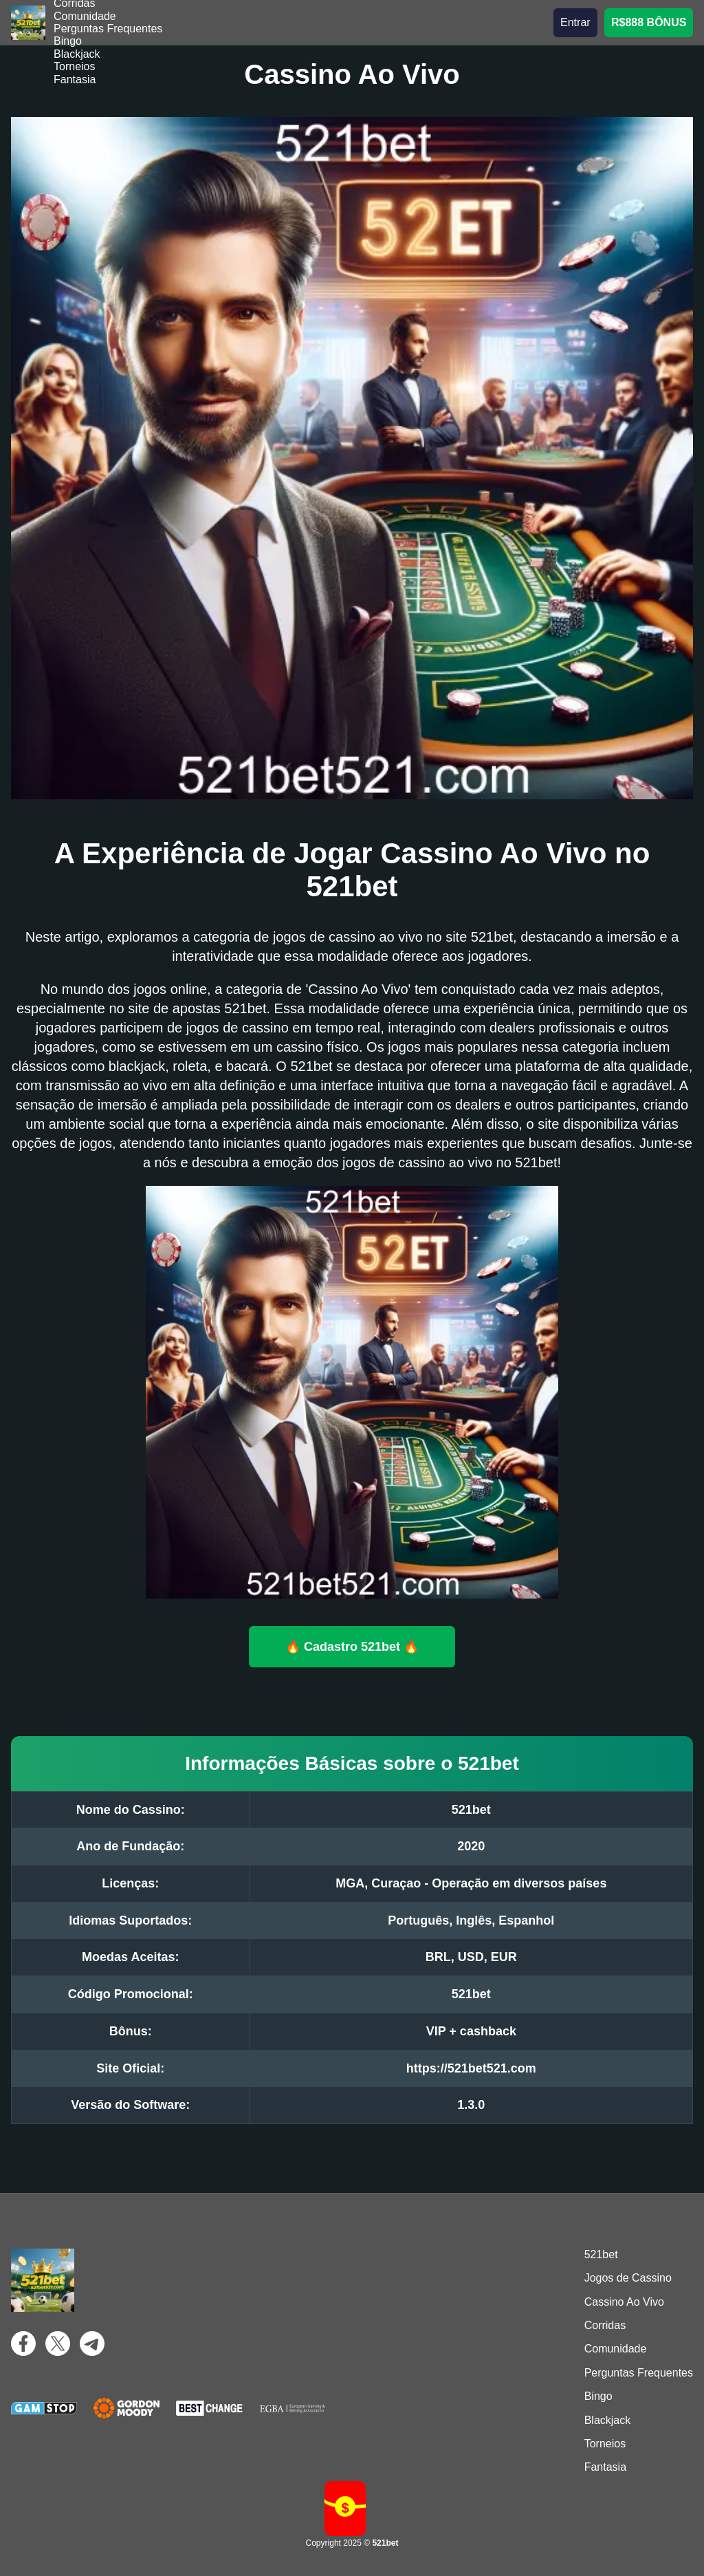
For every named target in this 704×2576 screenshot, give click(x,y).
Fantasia (75, 79)
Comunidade (85, 16)
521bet (601, 2254)
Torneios (74, 66)
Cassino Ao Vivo (624, 2302)
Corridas (605, 2325)
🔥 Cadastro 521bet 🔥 (352, 1646)
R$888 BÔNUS (648, 22)
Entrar (575, 22)
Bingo (68, 41)
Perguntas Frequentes (108, 28)
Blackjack (77, 54)
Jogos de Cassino (628, 2278)
